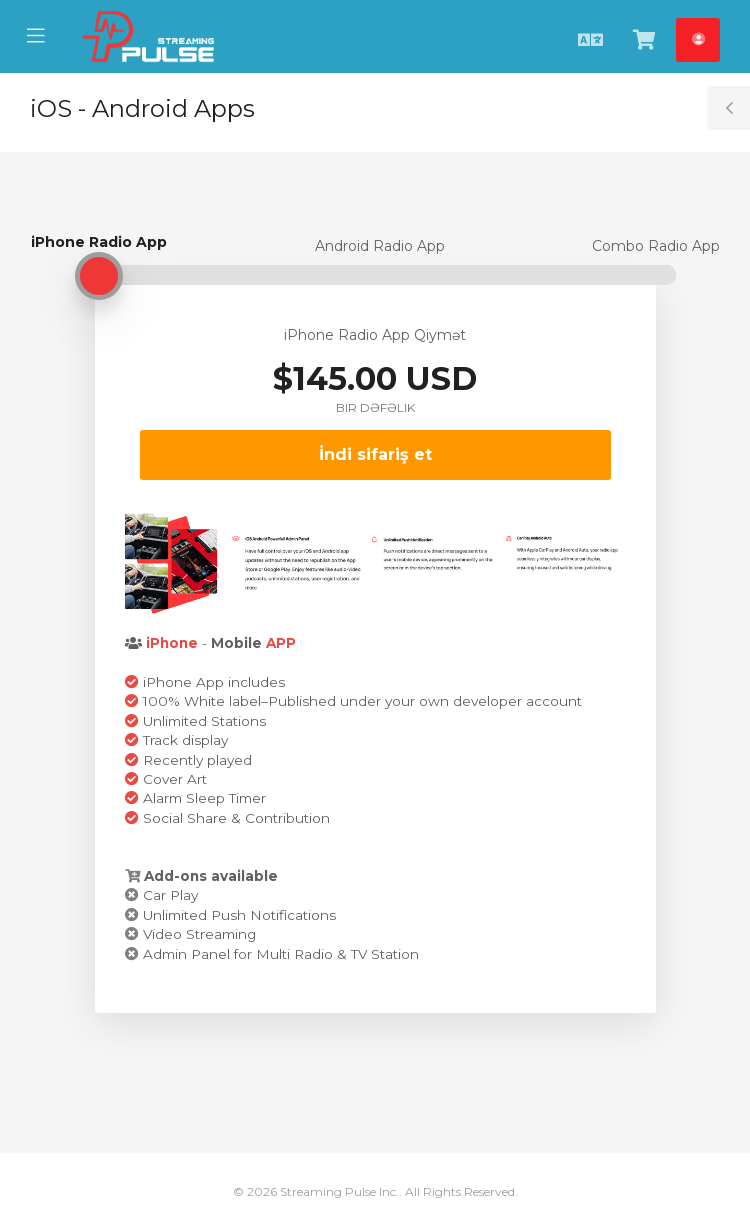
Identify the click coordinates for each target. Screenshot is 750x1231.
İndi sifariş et (375, 454)
